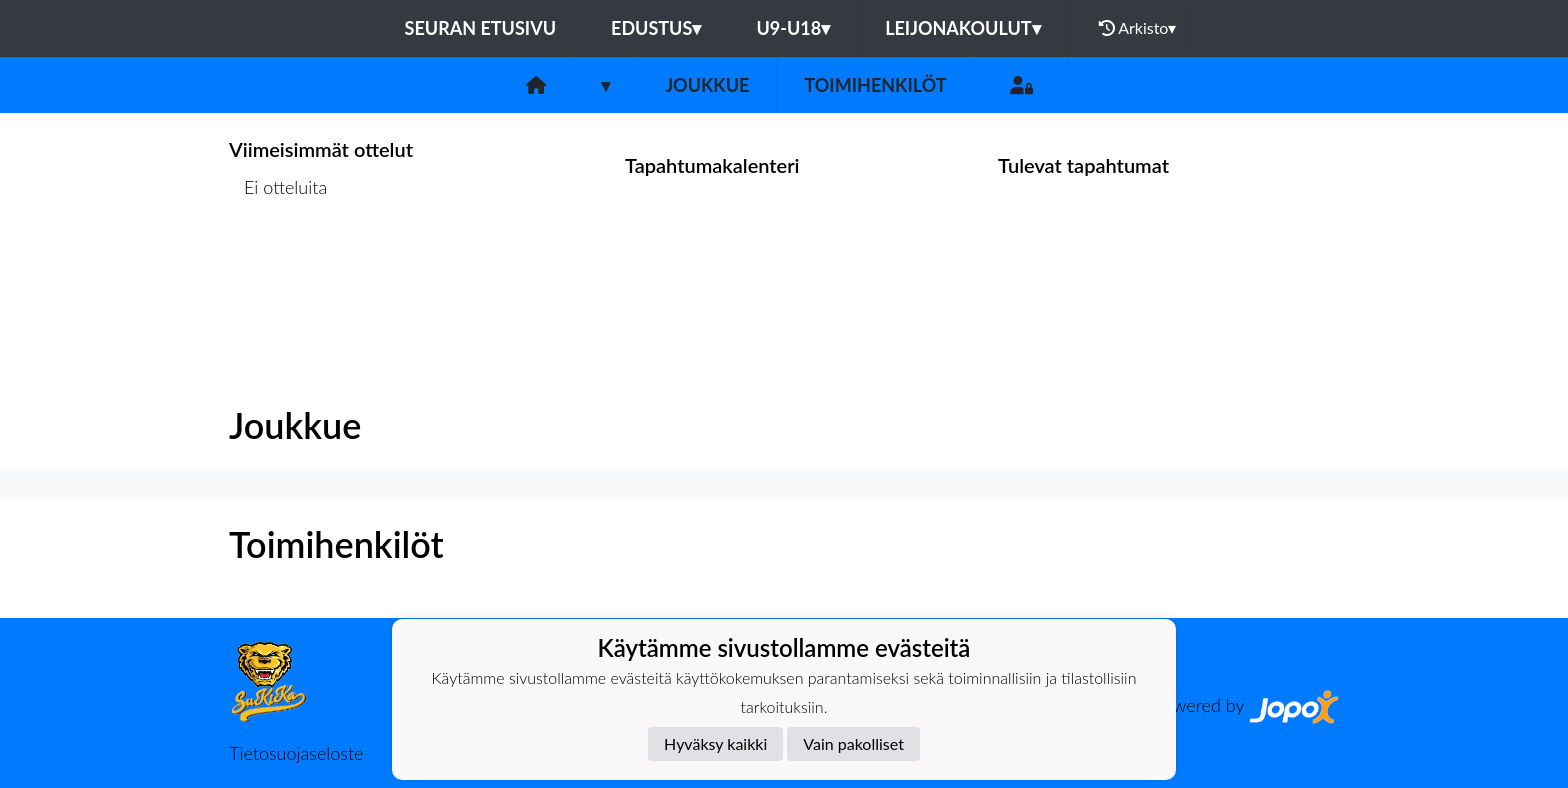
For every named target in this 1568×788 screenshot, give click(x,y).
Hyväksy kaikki (715, 743)
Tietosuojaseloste (296, 753)
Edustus (656, 28)
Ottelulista (278, 264)
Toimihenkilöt (875, 85)
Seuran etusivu (481, 28)
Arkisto (1138, 28)
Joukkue (707, 85)
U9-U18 (793, 28)
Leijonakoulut (962, 28)
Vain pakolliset (853, 743)
